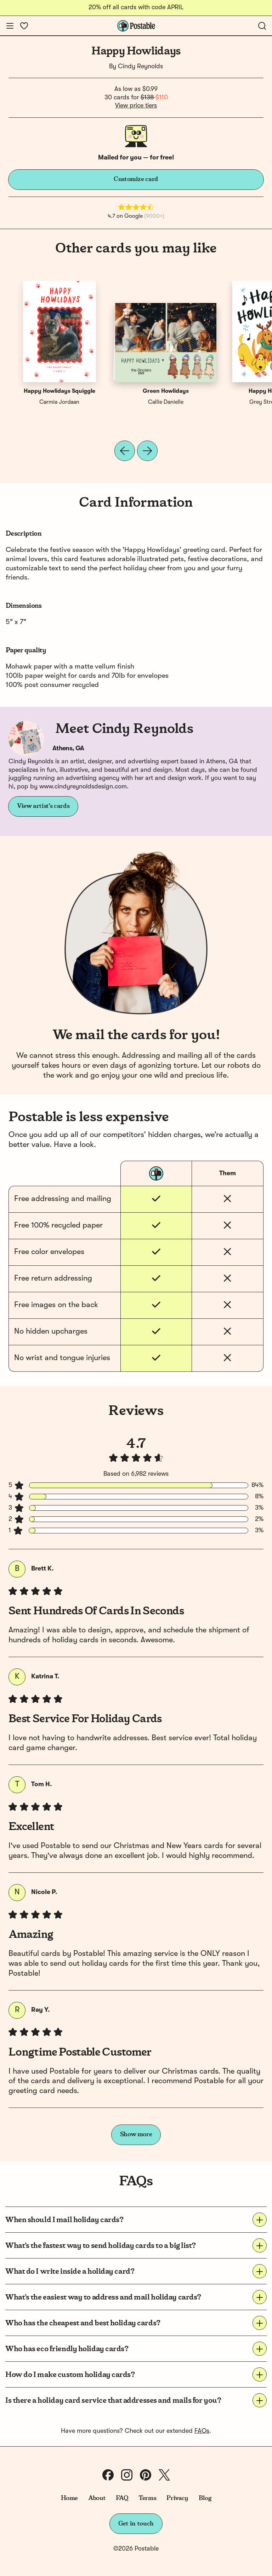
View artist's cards (43, 806)
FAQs (201, 2431)
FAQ (122, 2498)
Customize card (136, 179)
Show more (136, 2134)
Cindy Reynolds (140, 66)
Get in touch (136, 2523)
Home (69, 2498)
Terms (147, 2498)
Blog (205, 2498)
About (97, 2498)
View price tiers (136, 106)
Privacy (177, 2498)
